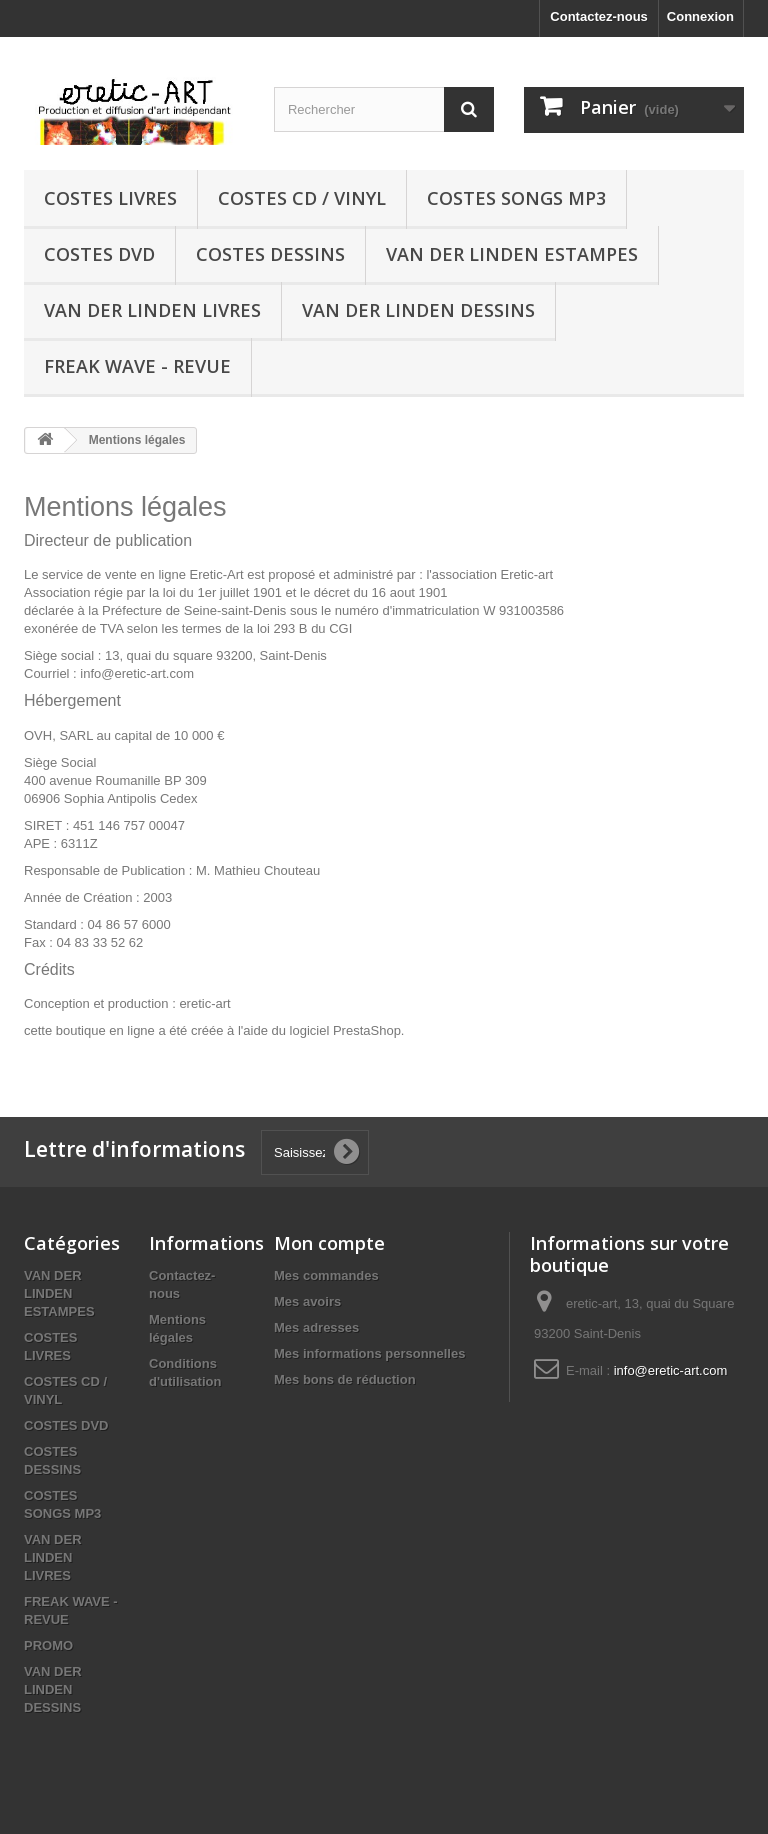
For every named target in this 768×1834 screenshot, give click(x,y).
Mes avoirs (307, 1301)
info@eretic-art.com (671, 1370)
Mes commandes (326, 1275)
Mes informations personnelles (369, 1353)
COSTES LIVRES (110, 198)
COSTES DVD (99, 254)
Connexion (700, 16)
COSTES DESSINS (270, 254)
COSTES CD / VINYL (302, 198)
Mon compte (329, 1243)
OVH (38, 735)
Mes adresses (316, 1327)
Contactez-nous (599, 16)
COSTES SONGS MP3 (516, 198)
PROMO (48, 1645)
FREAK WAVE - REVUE (137, 366)
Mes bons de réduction (345, 1379)
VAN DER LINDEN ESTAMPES (512, 254)
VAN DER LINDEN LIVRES (152, 310)
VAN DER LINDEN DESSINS (418, 310)
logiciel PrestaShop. (349, 1030)
